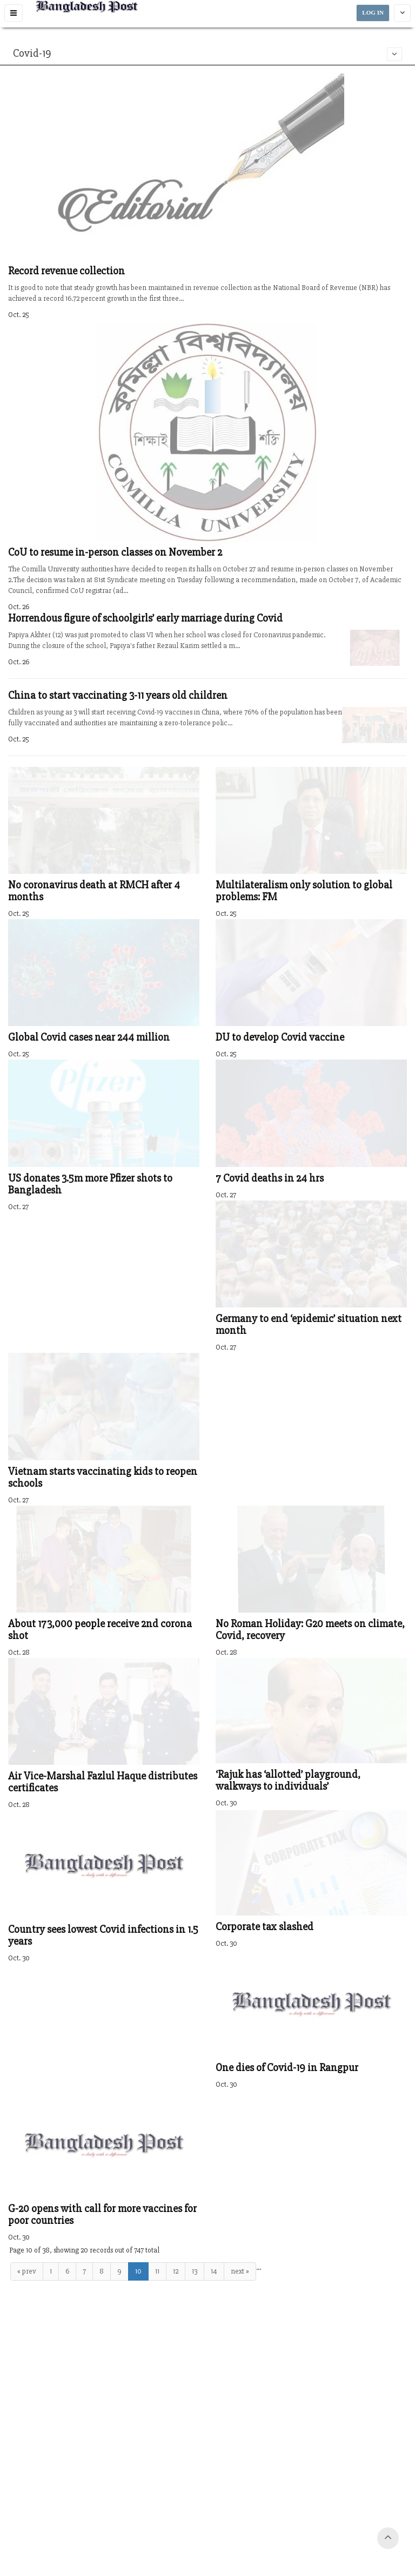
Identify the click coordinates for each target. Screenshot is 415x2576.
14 (214, 2271)
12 (175, 2271)
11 (157, 2271)
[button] (13, 13)
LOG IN (373, 13)
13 (194, 2271)
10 (138, 2271)
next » (240, 2271)
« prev (26, 2271)
